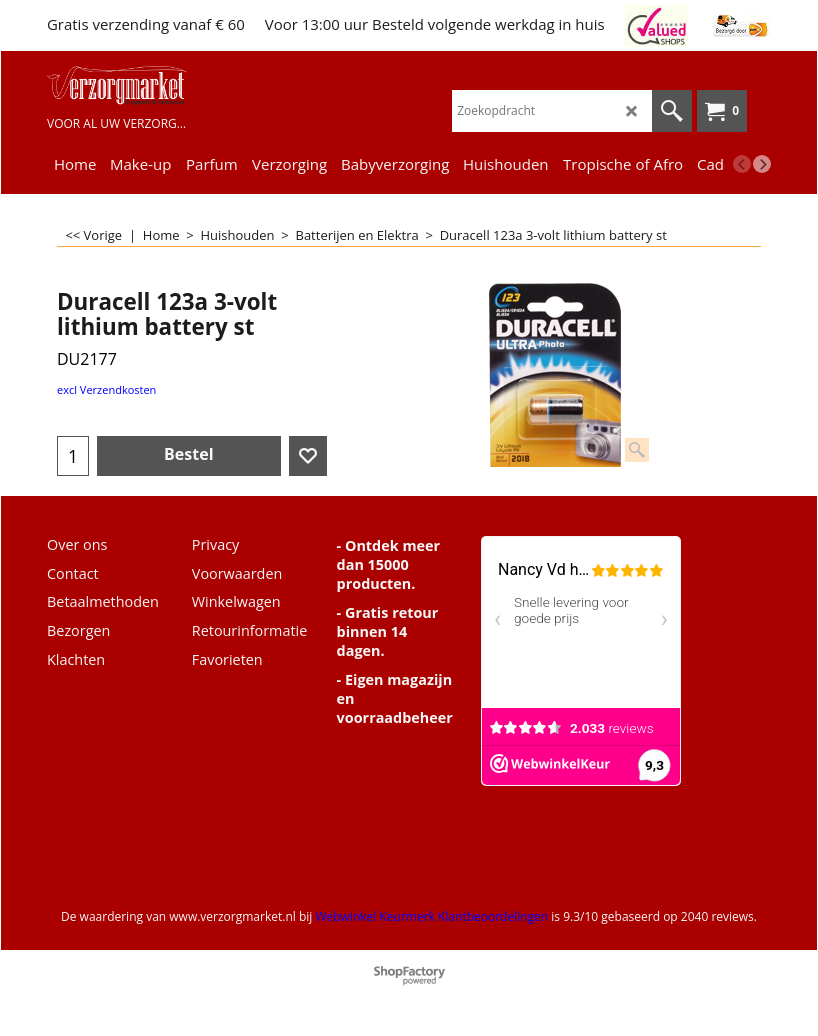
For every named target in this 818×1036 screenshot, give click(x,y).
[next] (762, 164)
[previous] (742, 164)
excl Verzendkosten (106, 389)
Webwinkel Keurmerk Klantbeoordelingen (431, 916)
